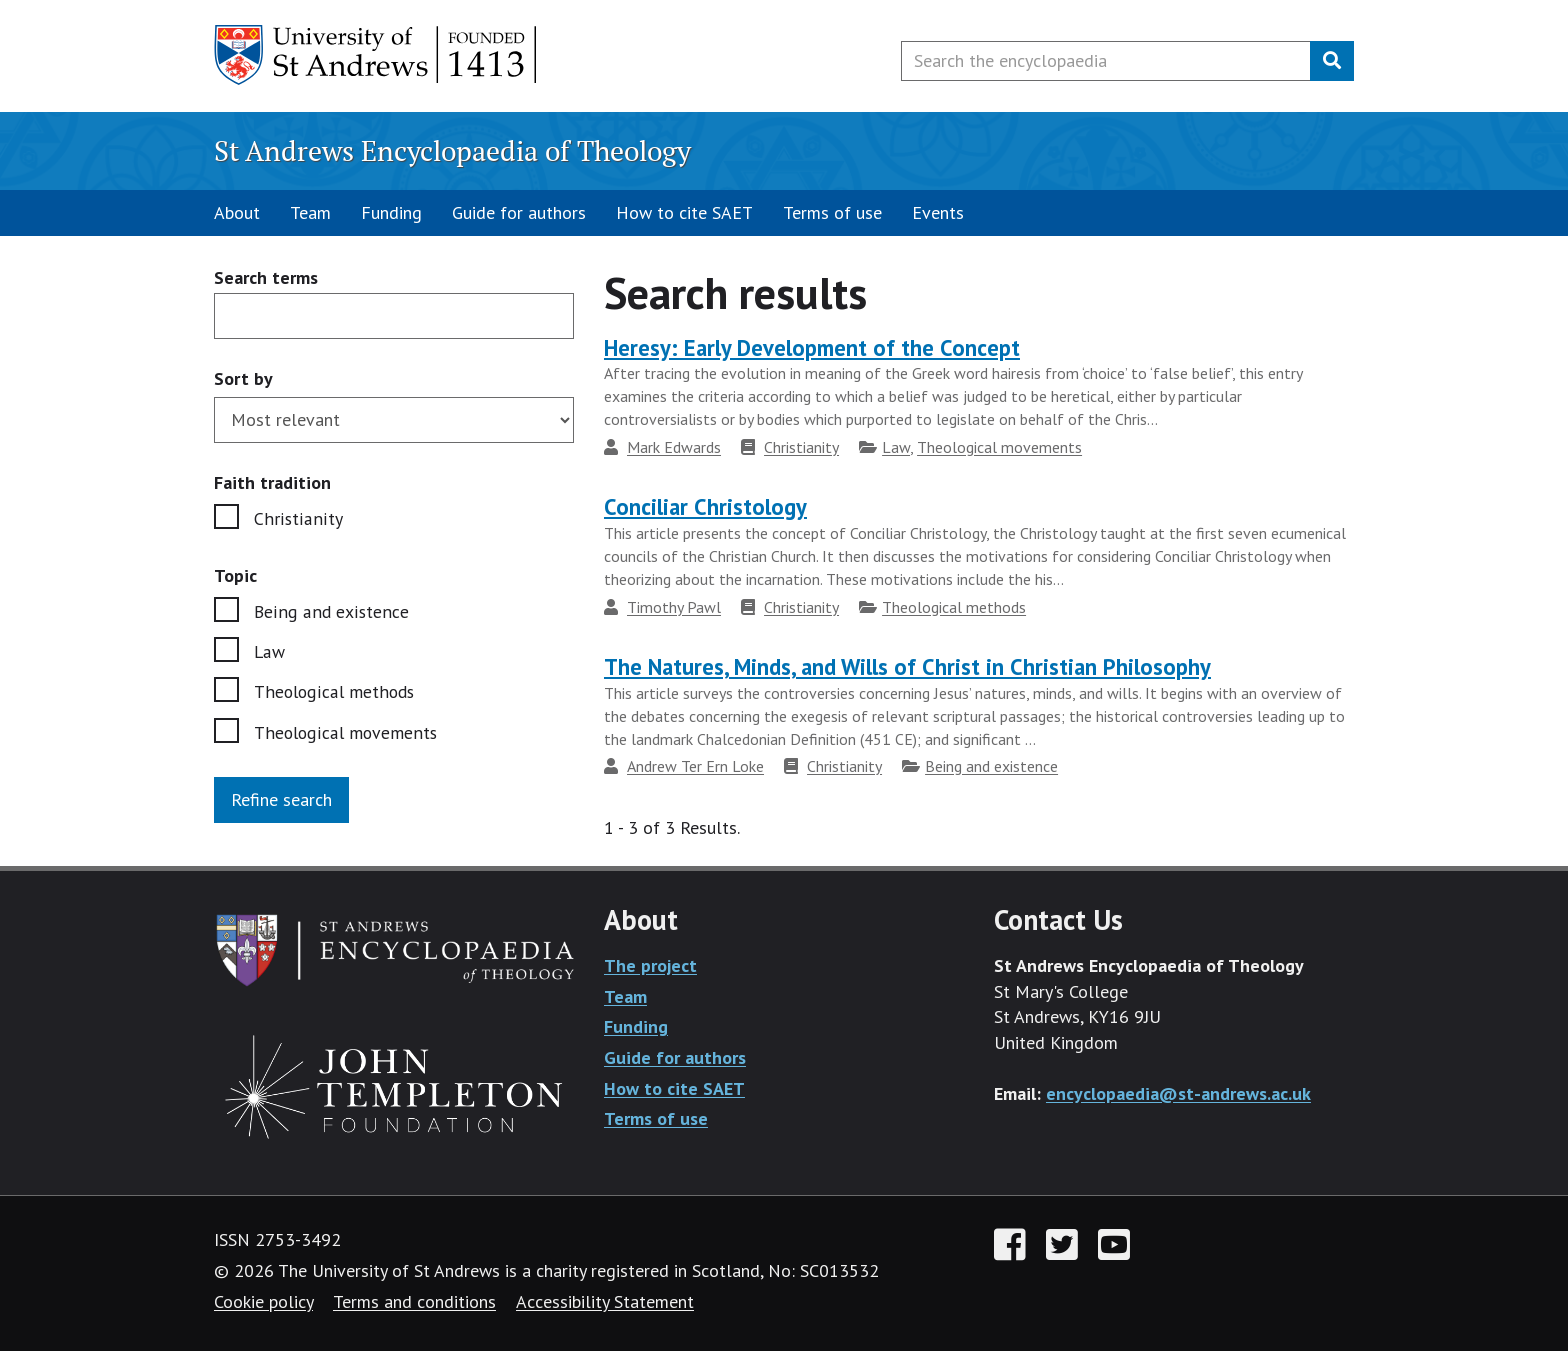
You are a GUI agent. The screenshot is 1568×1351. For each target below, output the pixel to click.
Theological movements (347, 733)
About (237, 212)
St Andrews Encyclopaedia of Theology (452, 150)
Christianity (296, 518)
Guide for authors (519, 212)
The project (650, 965)
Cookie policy (263, 1301)
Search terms (266, 278)
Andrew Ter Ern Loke (695, 766)
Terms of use (832, 212)
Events (938, 212)
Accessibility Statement (605, 1301)
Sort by (243, 378)
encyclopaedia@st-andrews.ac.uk (1178, 1093)
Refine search (281, 801)
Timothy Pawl (674, 607)
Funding (391, 212)
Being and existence (330, 611)
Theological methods (336, 692)
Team (310, 212)
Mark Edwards (674, 447)
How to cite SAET (684, 212)
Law (270, 652)
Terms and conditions (414, 1301)
